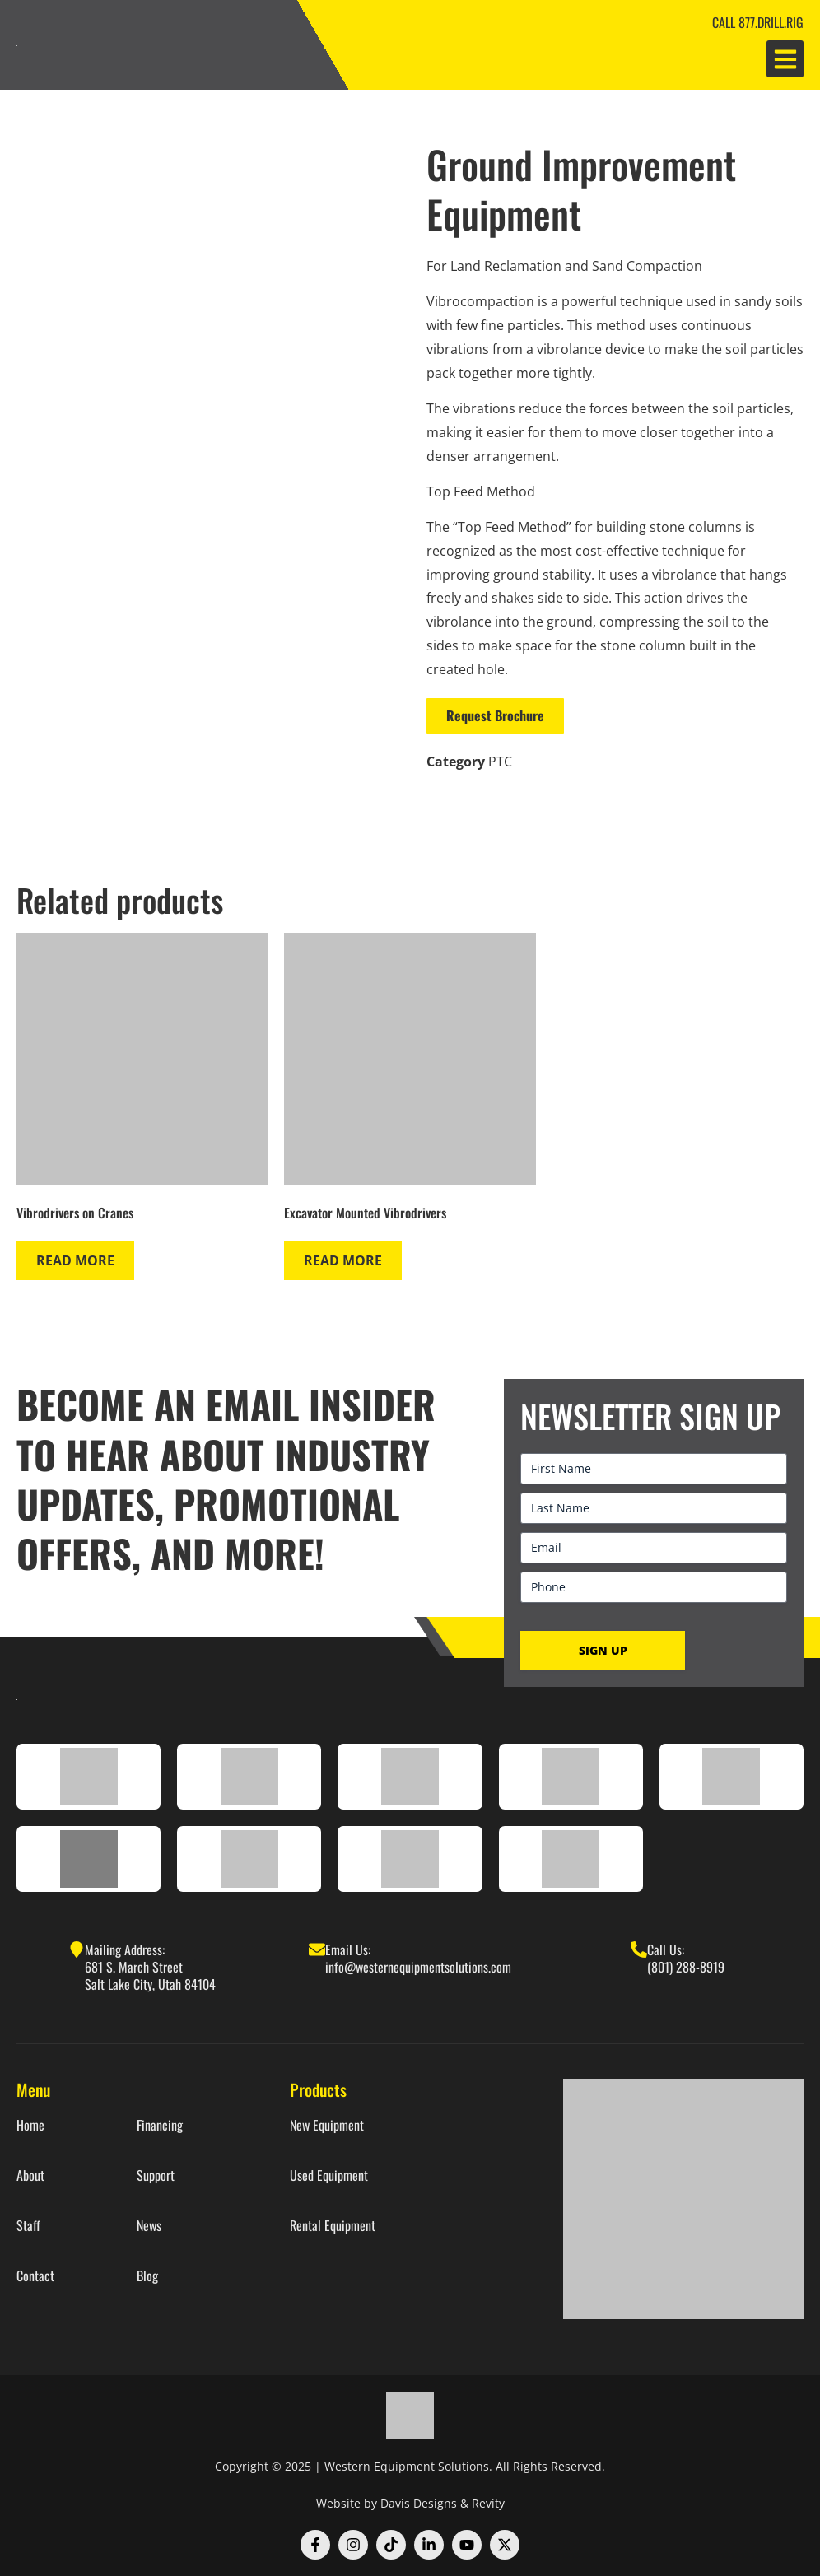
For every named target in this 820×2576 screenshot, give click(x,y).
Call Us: (665, 1949)
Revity (488, 2503)
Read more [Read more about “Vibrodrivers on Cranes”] (75, 1260)
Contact (35, 2276)
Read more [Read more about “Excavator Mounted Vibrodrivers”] (343, 1260)
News (149, 2225)
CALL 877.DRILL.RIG (758, 22)
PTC (500, 761)
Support (156, 2175)
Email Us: (347, 1949)
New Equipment (327, 2125)
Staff (28, 2225)
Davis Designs (418, 2503)
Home (30, 2125)
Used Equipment (329, 2175)
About (30, 2175)
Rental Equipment (332, 2225)
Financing (160, 2125)
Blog (147, 2276)
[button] (785, 58)
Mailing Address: (125, 1949)
